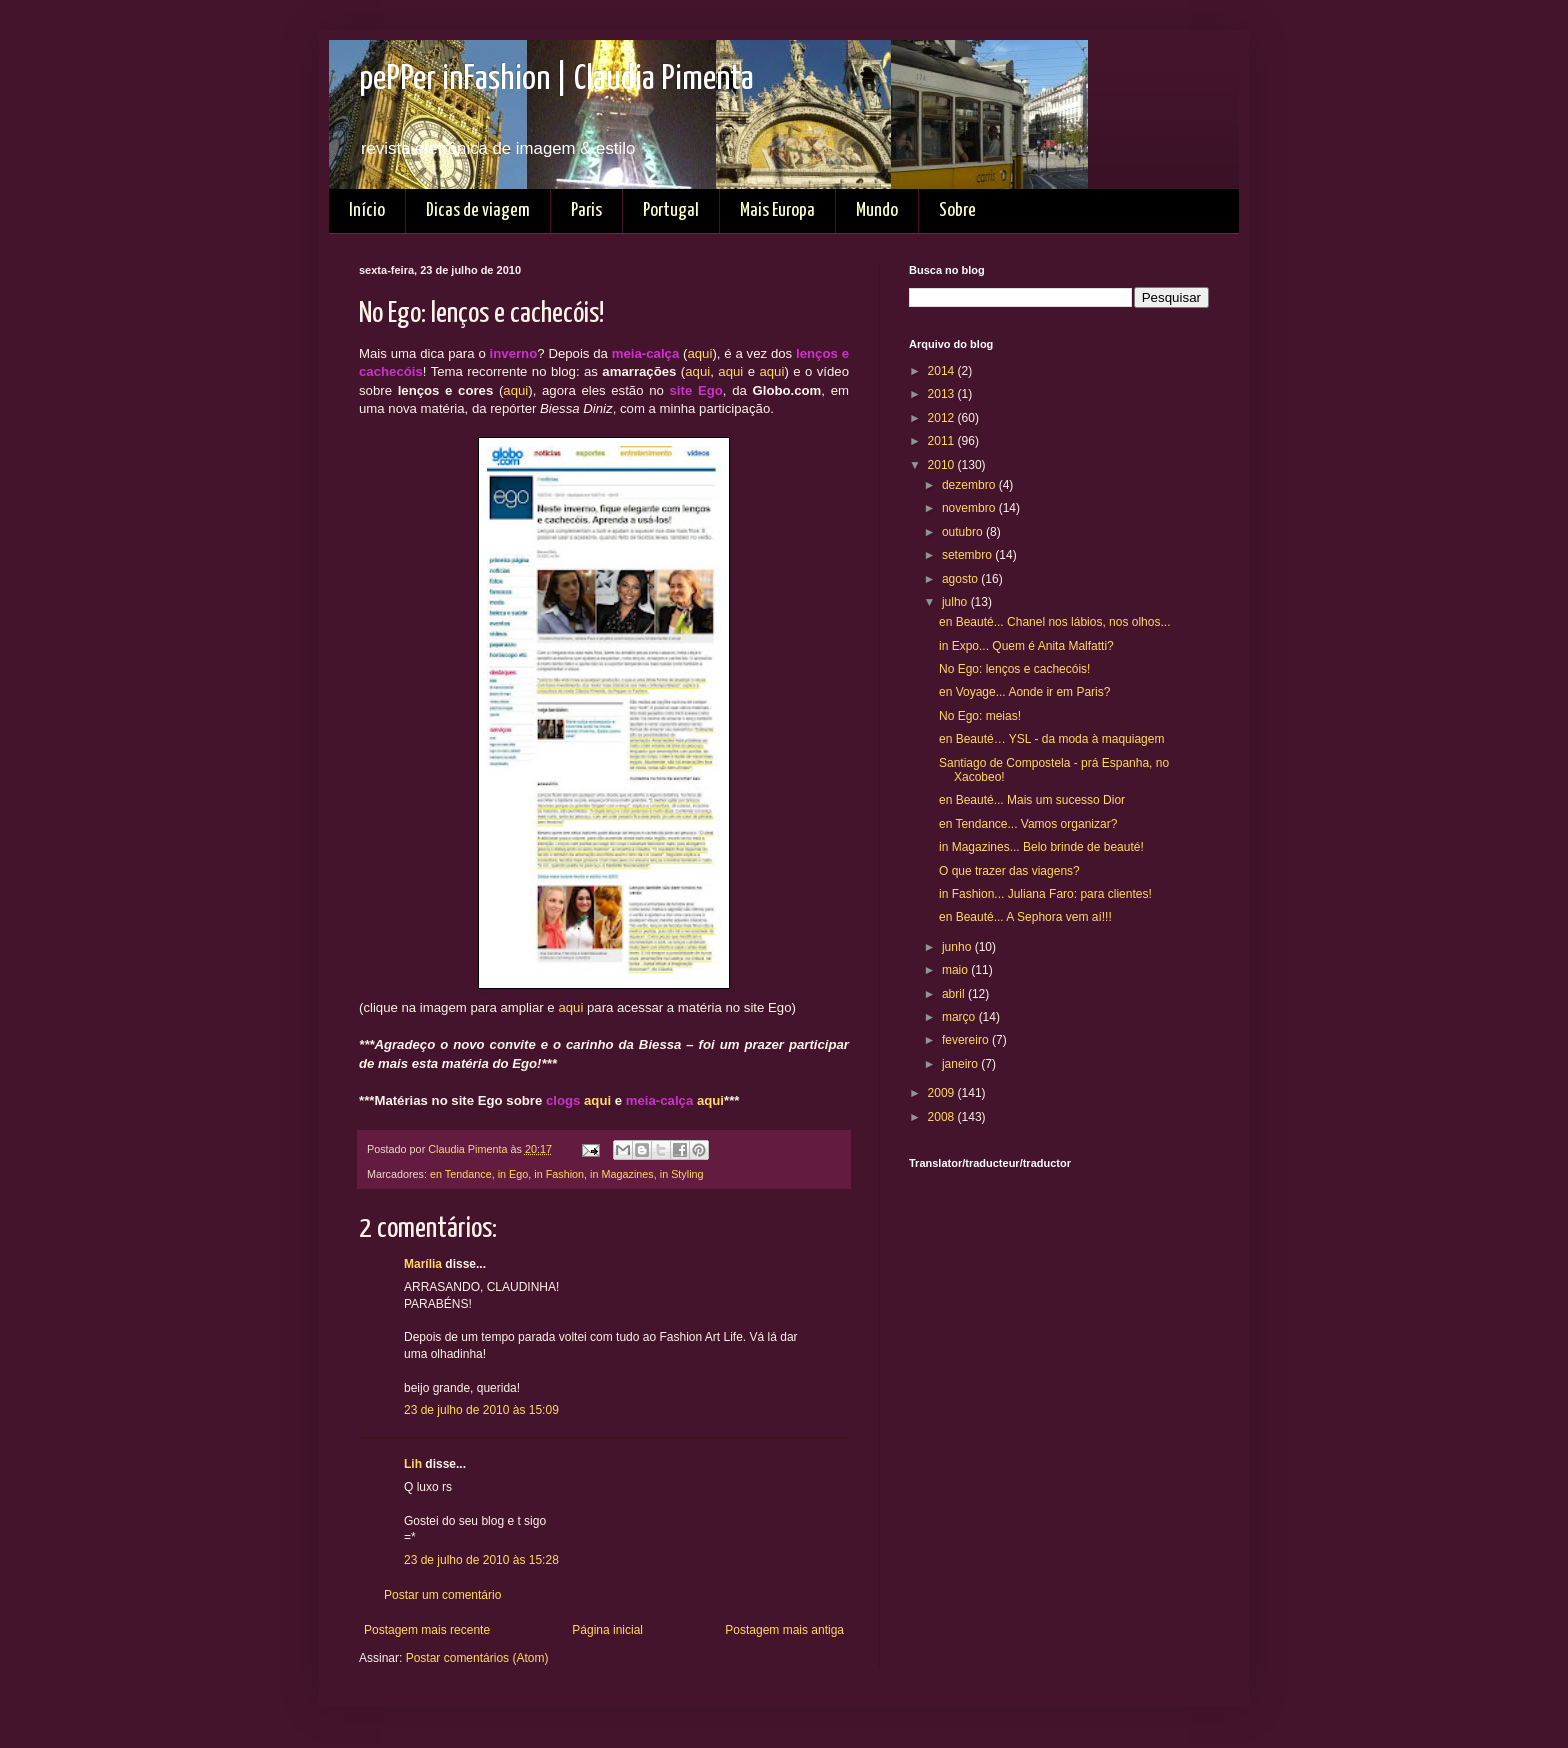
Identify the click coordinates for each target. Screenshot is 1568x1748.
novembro (970, 508)
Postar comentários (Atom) (477, 1658)
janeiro (961, 1064)
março (960, 1017)
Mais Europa (777, 210)
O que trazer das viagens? (1009, 871)
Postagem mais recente (427, 1630)
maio (956, 970)
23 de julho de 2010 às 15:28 (481, 1560)
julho (956, 602)
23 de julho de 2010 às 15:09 (481, 1410)
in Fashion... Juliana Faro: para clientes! (1045, 894)
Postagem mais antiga (784, 1630)
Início (367, 210)
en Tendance (461, 1174)
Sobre (957, 210)
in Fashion (559, 1174)
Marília (423, 1264)
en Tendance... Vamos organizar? (1028, 824)
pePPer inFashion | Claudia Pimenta (556, 79)
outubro (964, 532)
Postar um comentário (442, 1595)
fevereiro (967, 1040)
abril (955, 994)
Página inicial (607, 1630)
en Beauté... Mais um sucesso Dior (1032, 800)
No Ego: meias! (980, 716)
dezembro (970, 485)
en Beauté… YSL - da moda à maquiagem (1051, 739)
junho (958, 947)
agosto (961, 579)
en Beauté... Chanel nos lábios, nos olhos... (1055, 622)
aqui (699, 353)
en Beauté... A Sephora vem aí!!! (1025, 917)
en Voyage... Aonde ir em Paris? (1024, 692)
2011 (943, 441)
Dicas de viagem (478, 210)
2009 (943, 1093)
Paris (586, 210)
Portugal (671, 210)
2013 (943, 394)
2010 (943, 465)
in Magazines (622, 1174)
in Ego (513, 1174)
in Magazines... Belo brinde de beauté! (1041, 847)
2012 (943, 418)
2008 (943, 1117)
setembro (968, 555)
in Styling (682, 1174)
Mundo (877, 210)
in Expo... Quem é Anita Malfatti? (1026, 646)
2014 (943, 371)
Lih (413, 1464)
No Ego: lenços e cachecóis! (1014, 669)
